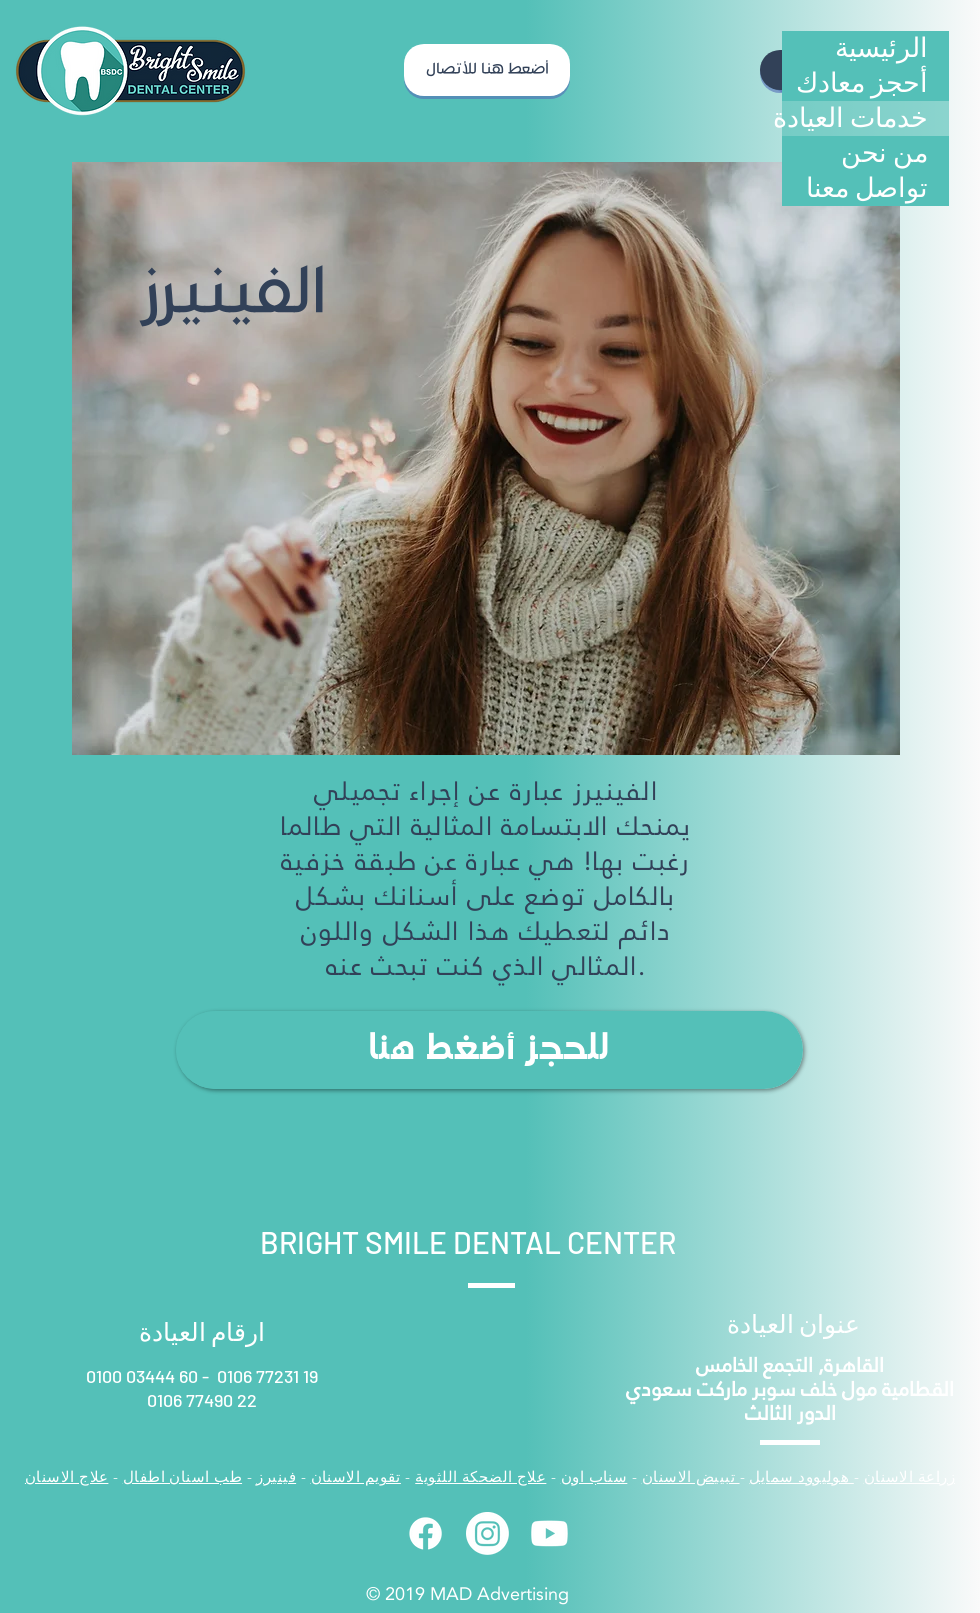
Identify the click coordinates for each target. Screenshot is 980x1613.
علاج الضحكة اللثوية (480, 1476)
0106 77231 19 (267, 1376)
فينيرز (276, 1476)
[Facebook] (425, 1533)
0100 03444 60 (144, 1376)
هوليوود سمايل (801, 1476)
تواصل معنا (867, 188)
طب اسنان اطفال (182, 1476)
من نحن (884, 153)
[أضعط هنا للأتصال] (487, 70)
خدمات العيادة (855, 118)
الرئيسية (881, 48)
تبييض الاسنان (691, 1476)
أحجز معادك (862, 83)
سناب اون (594, 1476)
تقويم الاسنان (356, 1476)
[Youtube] (549, 1533)
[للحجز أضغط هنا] (489, 1050)
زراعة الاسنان (909, 1476)
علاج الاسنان (67, 1476)
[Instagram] (487, 1533)
